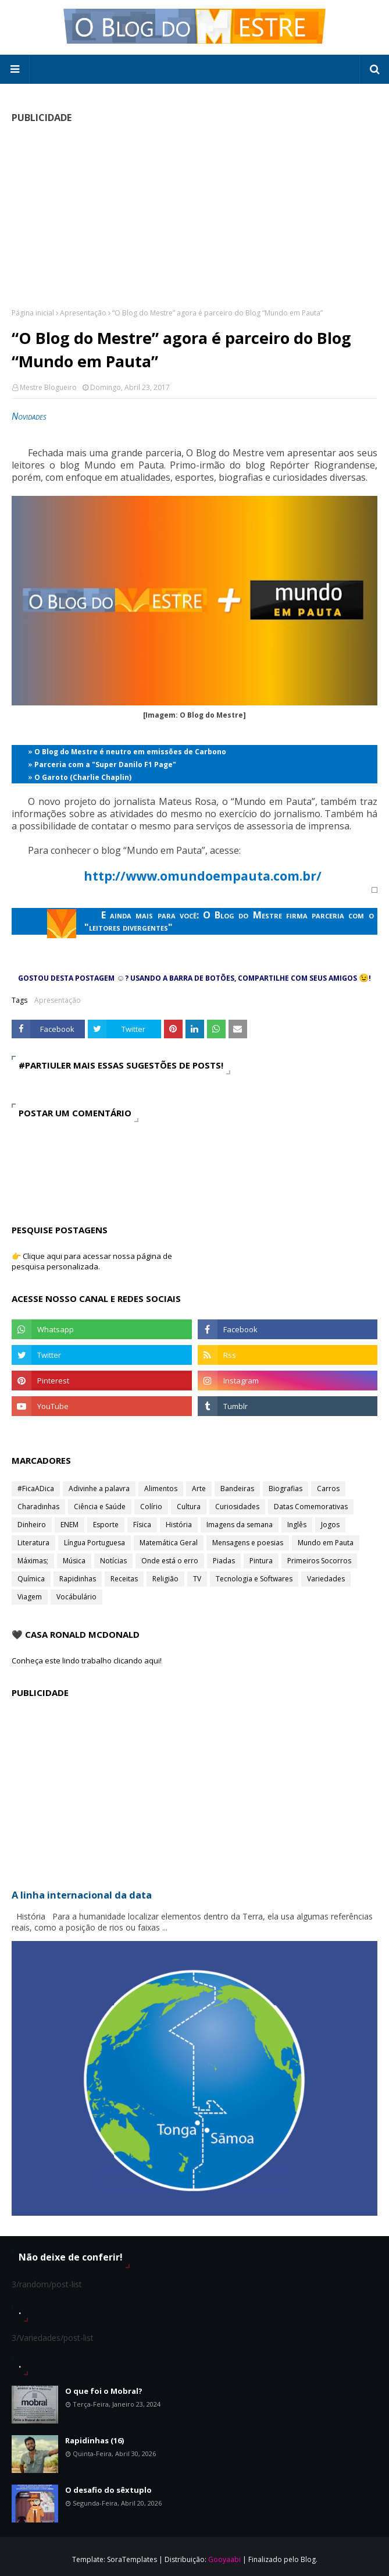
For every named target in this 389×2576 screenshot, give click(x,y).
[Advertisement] (194, 215)
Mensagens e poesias (247, 1543)
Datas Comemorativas (311, 1506)
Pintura (261, 1561)
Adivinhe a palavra (99, 1488)
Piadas (224, 1561)
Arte (199, 1488)
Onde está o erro (169, 1561)
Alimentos (160, 1488)
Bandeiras (237, 1488)
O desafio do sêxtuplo (108, 2490)
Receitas (124, 1579)
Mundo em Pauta (326, 1543)
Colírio (151, 1506)
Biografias (285, 1488)
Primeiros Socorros (319, 1561)
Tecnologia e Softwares (254, 1579)
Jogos (330, 1525)
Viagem (29, 1597)
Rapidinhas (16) (94, 2440)
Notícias (113, 1561)
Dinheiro (31, 1525)
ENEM (69, 1525)
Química (31, 1579)
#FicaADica (35, 1488)
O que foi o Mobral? (103, 2391)
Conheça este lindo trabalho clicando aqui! (87, 1660)
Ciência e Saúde (100, 1506)
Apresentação (83, 313)
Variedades (326, 1579)
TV (197, 1579)
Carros (328, 1488)
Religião (165, 1579)
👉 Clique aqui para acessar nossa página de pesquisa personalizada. (92, 1261)
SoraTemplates (132, 2559)
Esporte (106, 1525)
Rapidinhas (77, 1579)
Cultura (189, 1506)
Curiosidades (237, 1506)
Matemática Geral (169, 1543)
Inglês (296, 1525)
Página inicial (33, 313)
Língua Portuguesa (94, 1543)
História (179, 1525)
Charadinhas (38, 1506)
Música (74, 1561)
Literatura (33, 1543)
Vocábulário (76, 1597)
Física (142, 1525)
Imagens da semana (239, 1525)
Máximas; (32, 1561)
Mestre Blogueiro (48, 387)
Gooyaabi (224, 2559)
